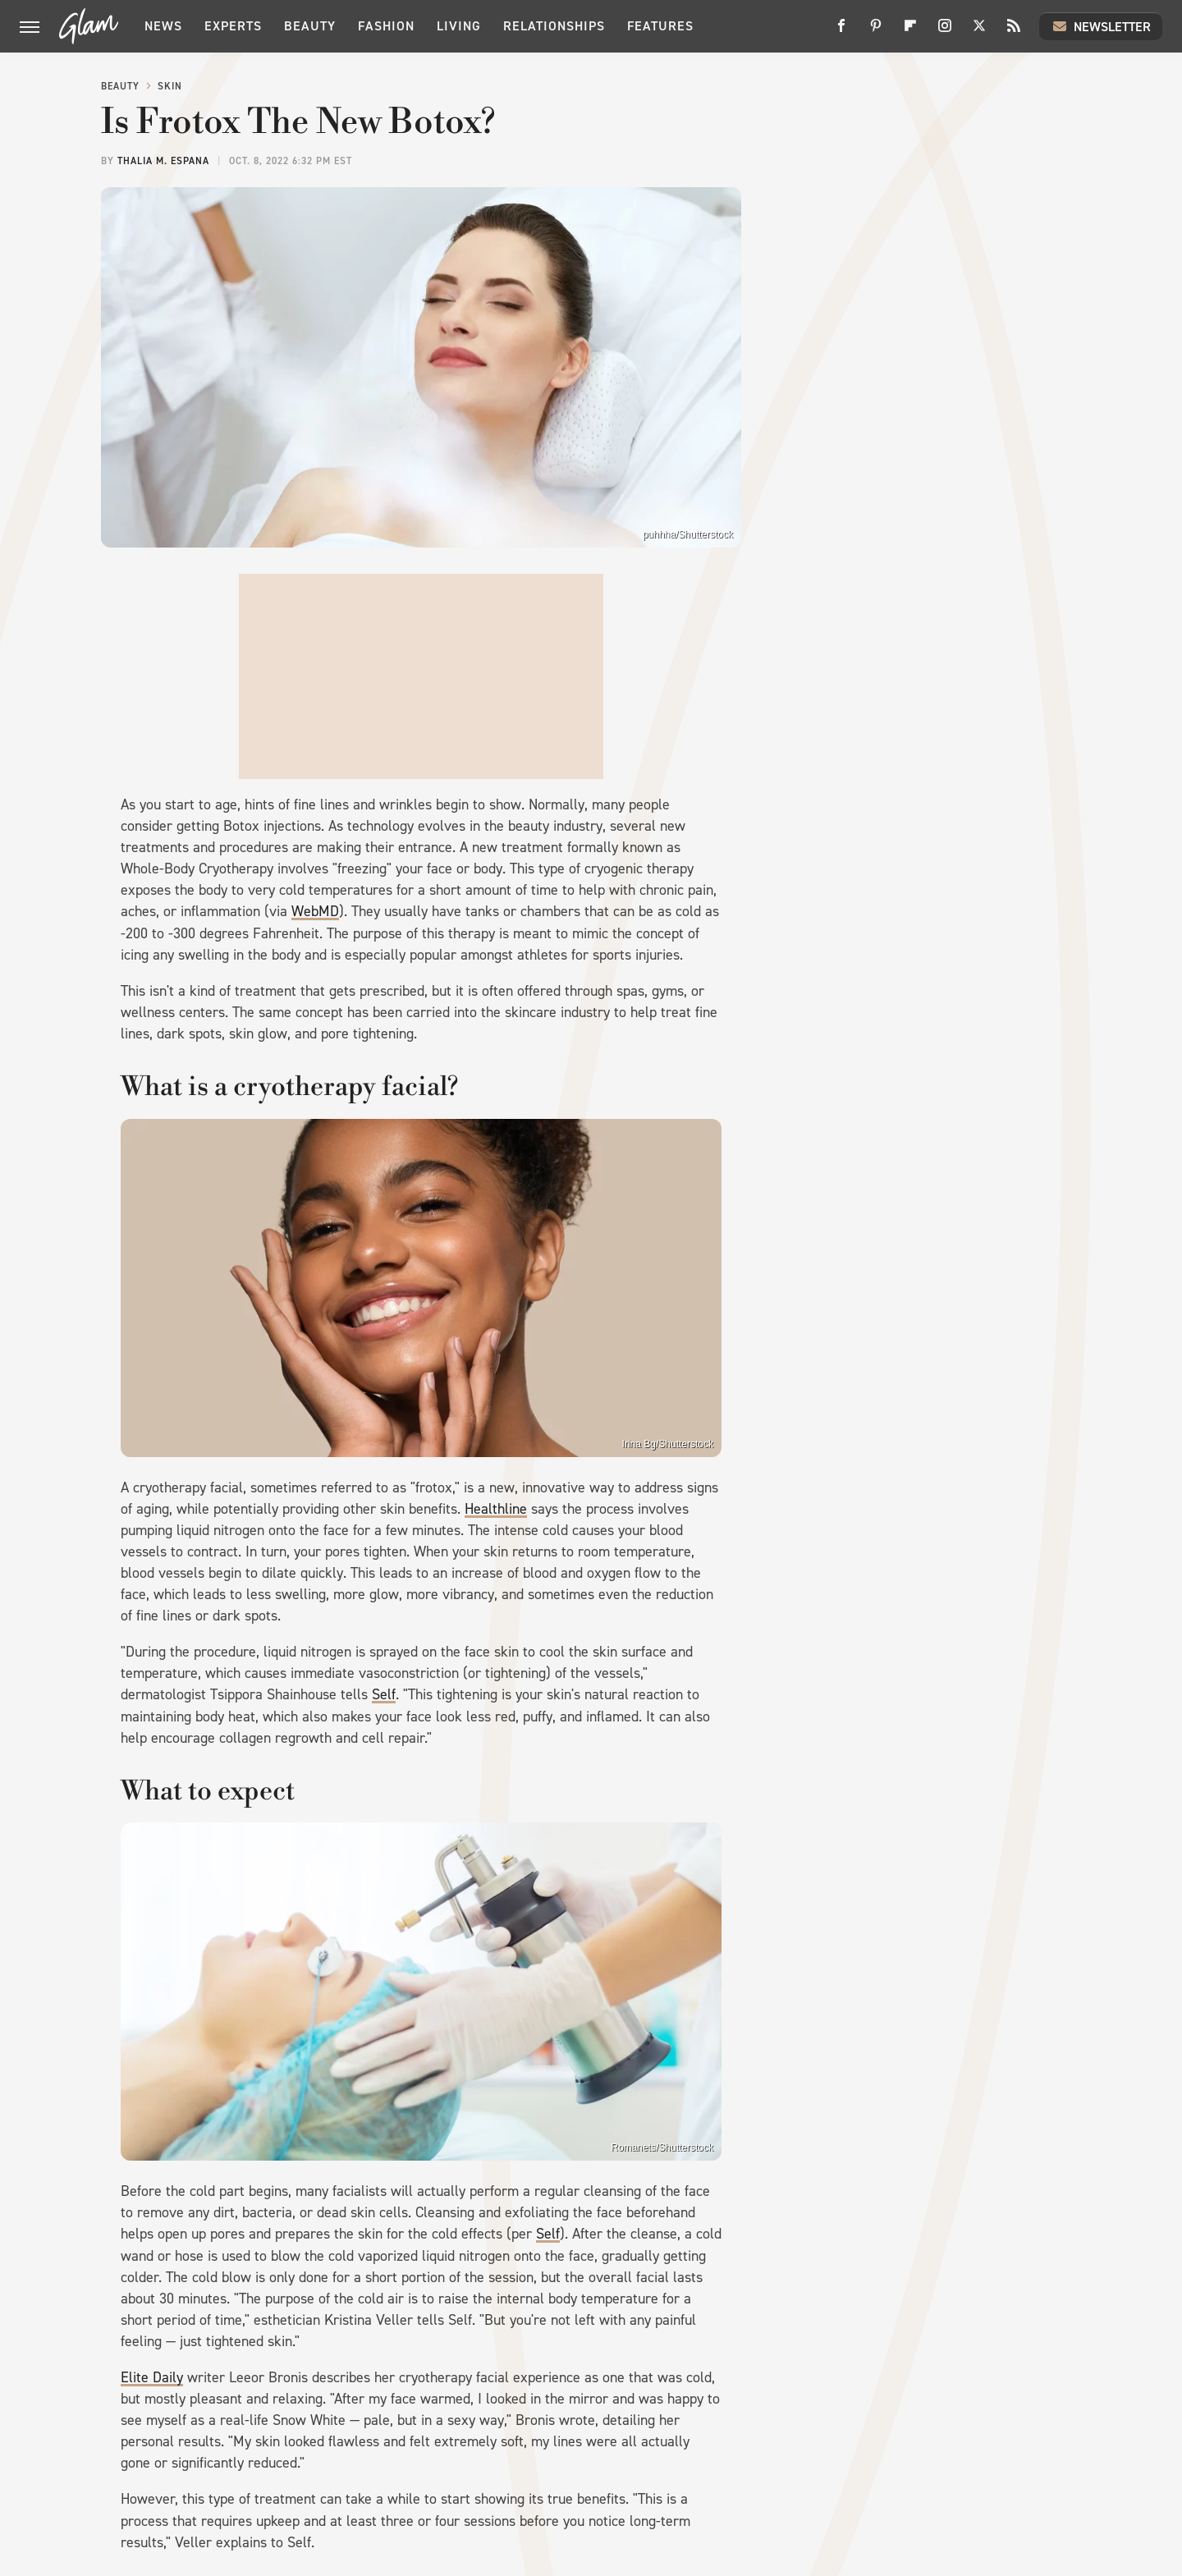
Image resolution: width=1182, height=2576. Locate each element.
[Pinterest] (876, 31)
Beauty (310, 25)
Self (384, 1694)
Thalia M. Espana (163, 160)
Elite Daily (152, 2377)
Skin (170, 86)
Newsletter (1101, 26)
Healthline (496, 1509)
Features (660, 25)
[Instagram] (945, 31)
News (163, 25)
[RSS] (1014, 31)
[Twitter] (979, 31)
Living (459, 25)
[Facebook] (841, 31)
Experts (233, 25)
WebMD (315, 911)
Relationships (554, 25)
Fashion (386, 25)
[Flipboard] (910, 31)
